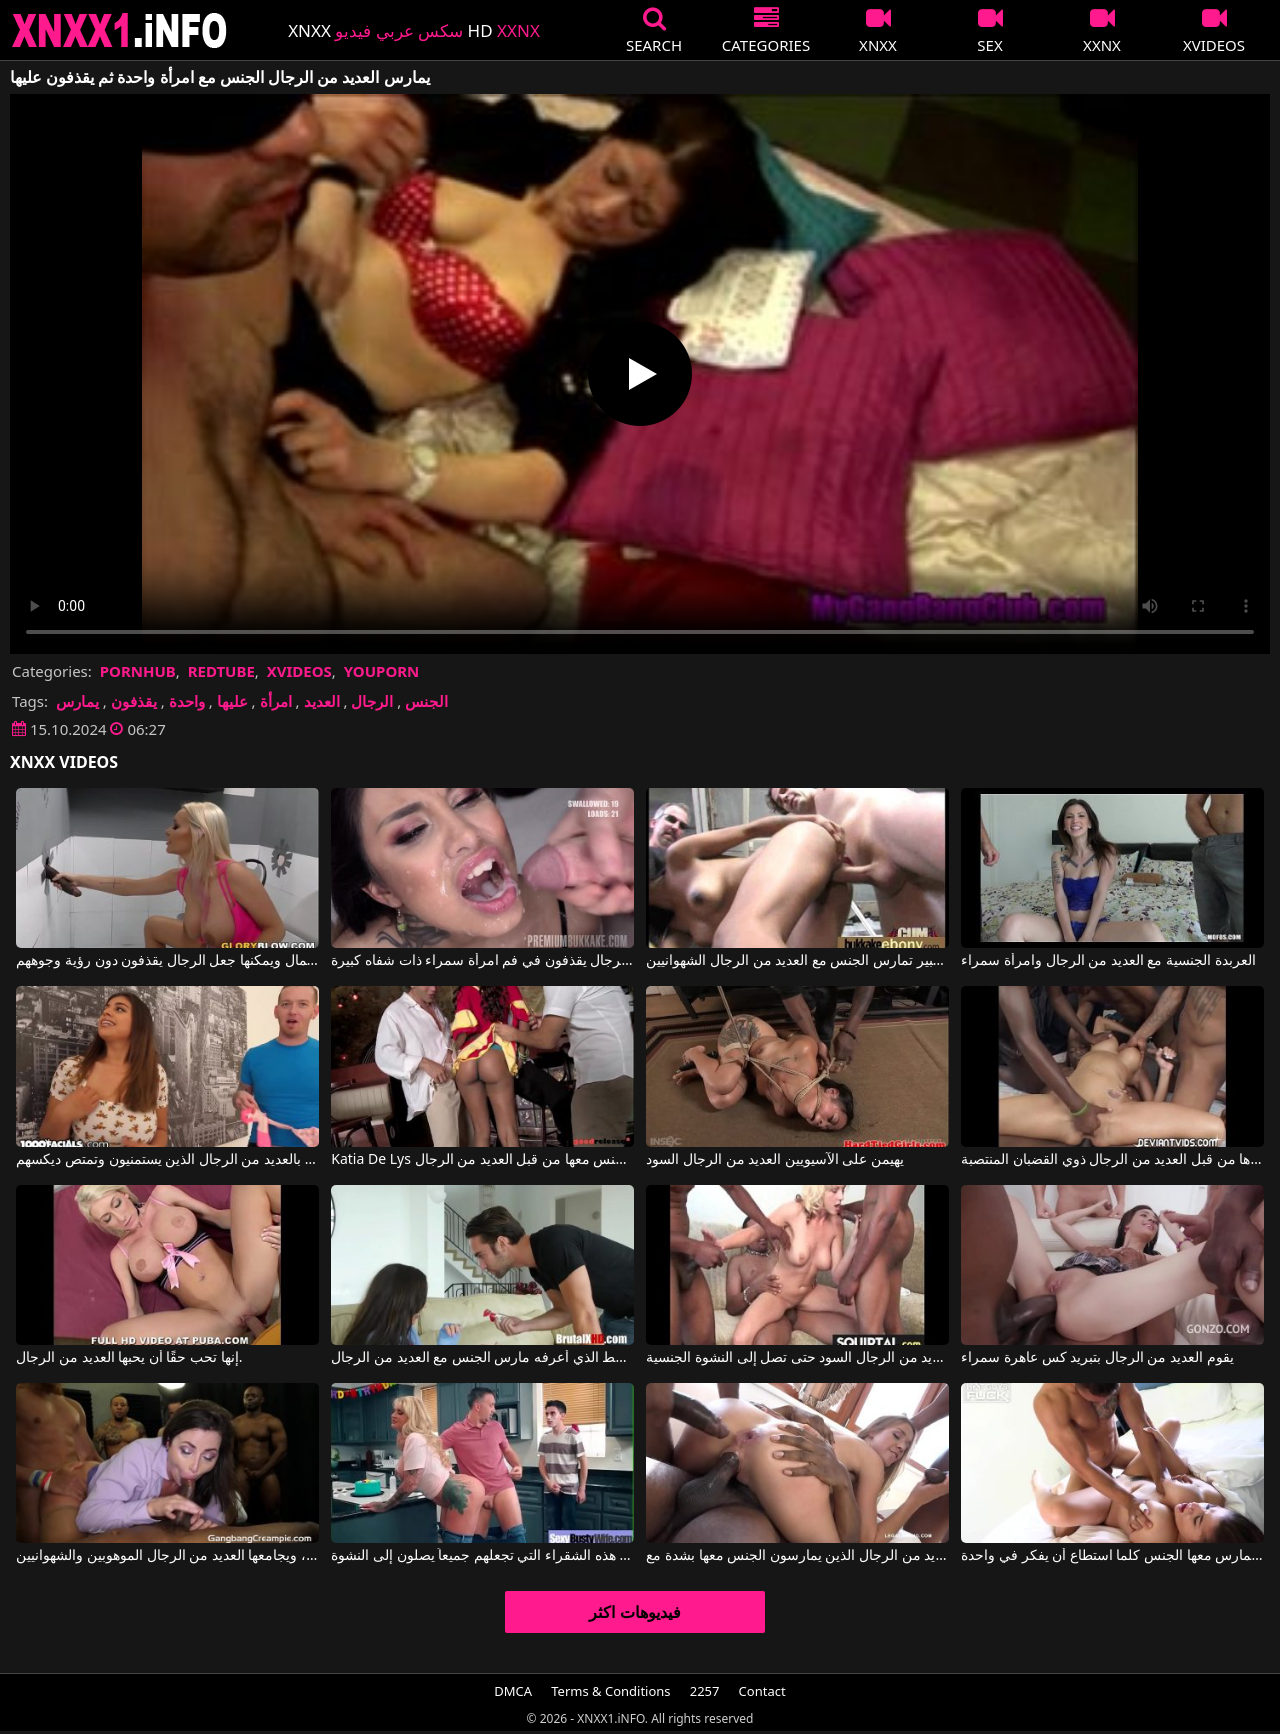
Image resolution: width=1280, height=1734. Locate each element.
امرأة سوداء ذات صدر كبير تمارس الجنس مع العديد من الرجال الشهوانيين (797, 961)
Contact (762, 1691)
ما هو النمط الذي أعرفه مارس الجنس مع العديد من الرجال (482, 1358)
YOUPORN (382, 671)
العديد (322, 701)
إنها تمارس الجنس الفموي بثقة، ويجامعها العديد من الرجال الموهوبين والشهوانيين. (167, 1556)
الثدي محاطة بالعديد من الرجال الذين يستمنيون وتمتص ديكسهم (167, 1160)
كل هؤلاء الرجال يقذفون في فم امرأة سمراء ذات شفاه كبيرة (482, 961)
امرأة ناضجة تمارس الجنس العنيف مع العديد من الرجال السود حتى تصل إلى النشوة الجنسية (797, 1358)
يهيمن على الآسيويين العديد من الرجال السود (775, 1160)
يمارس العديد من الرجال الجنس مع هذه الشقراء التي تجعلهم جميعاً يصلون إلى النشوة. (482, 1556)
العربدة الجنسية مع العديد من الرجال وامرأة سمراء (1108, 961)
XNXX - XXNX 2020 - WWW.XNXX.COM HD (120, 30)
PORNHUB (138, 671)
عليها (232, 701)
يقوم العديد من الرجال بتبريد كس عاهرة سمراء (1097, 1358)
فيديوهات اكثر (634, 1612)
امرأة (276, 701)
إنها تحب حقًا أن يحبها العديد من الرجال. (129, 1358)
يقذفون (134, 701)
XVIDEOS (299, 671)
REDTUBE (221, 671)
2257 (705, 1691)
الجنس (426, 701)
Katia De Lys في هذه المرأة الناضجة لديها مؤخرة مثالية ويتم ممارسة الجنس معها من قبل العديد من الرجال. (482, 1160)
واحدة (187, 701)
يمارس (77, 701)
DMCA (513, 1691)
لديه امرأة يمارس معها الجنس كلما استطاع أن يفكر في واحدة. (1112, 1556)
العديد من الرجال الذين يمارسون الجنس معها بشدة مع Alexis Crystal (797, 1556)
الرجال (372, 701)
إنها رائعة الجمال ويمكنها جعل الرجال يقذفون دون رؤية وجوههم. (167, 961)
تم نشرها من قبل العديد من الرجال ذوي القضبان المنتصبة (1112, 1160)
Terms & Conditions (610, 1691)
